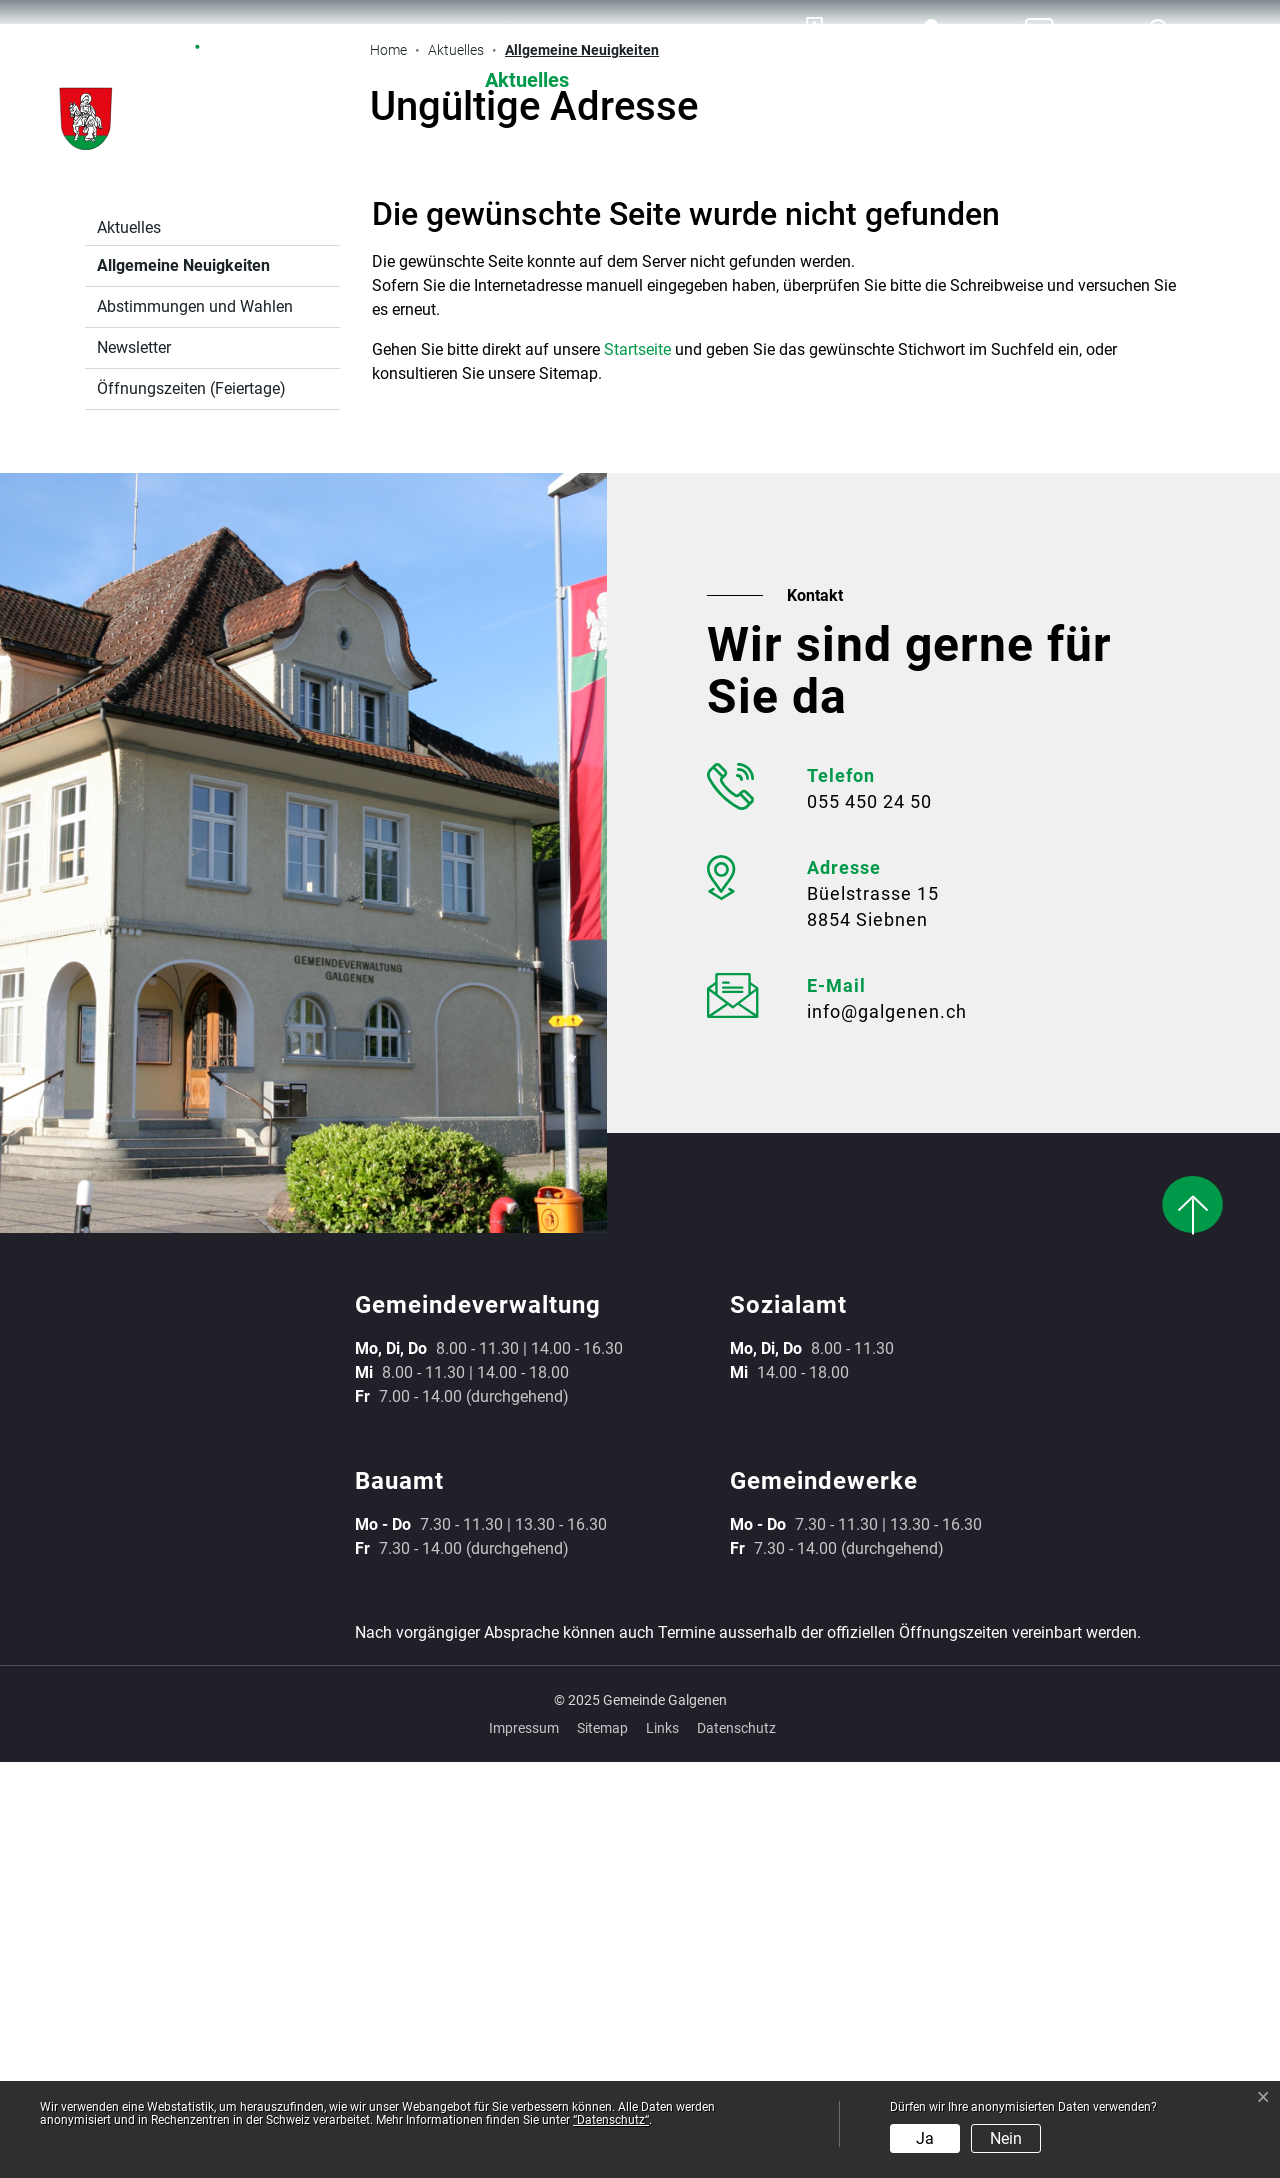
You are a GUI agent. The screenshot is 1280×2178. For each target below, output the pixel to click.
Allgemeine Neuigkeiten (183, 687)
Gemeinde (1014, 80)
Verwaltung (700, 80)
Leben (1167, 80)
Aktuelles (527, 80)
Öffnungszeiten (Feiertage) (191, 804)
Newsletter (134, 763)
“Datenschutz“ (611, 2120)
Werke (859, 80)
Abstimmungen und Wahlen (195, 722)
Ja (925, 2138)
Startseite (637, 765)
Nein (1006, 2138)
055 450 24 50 (869, 1217)
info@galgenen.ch (887, 1427)
